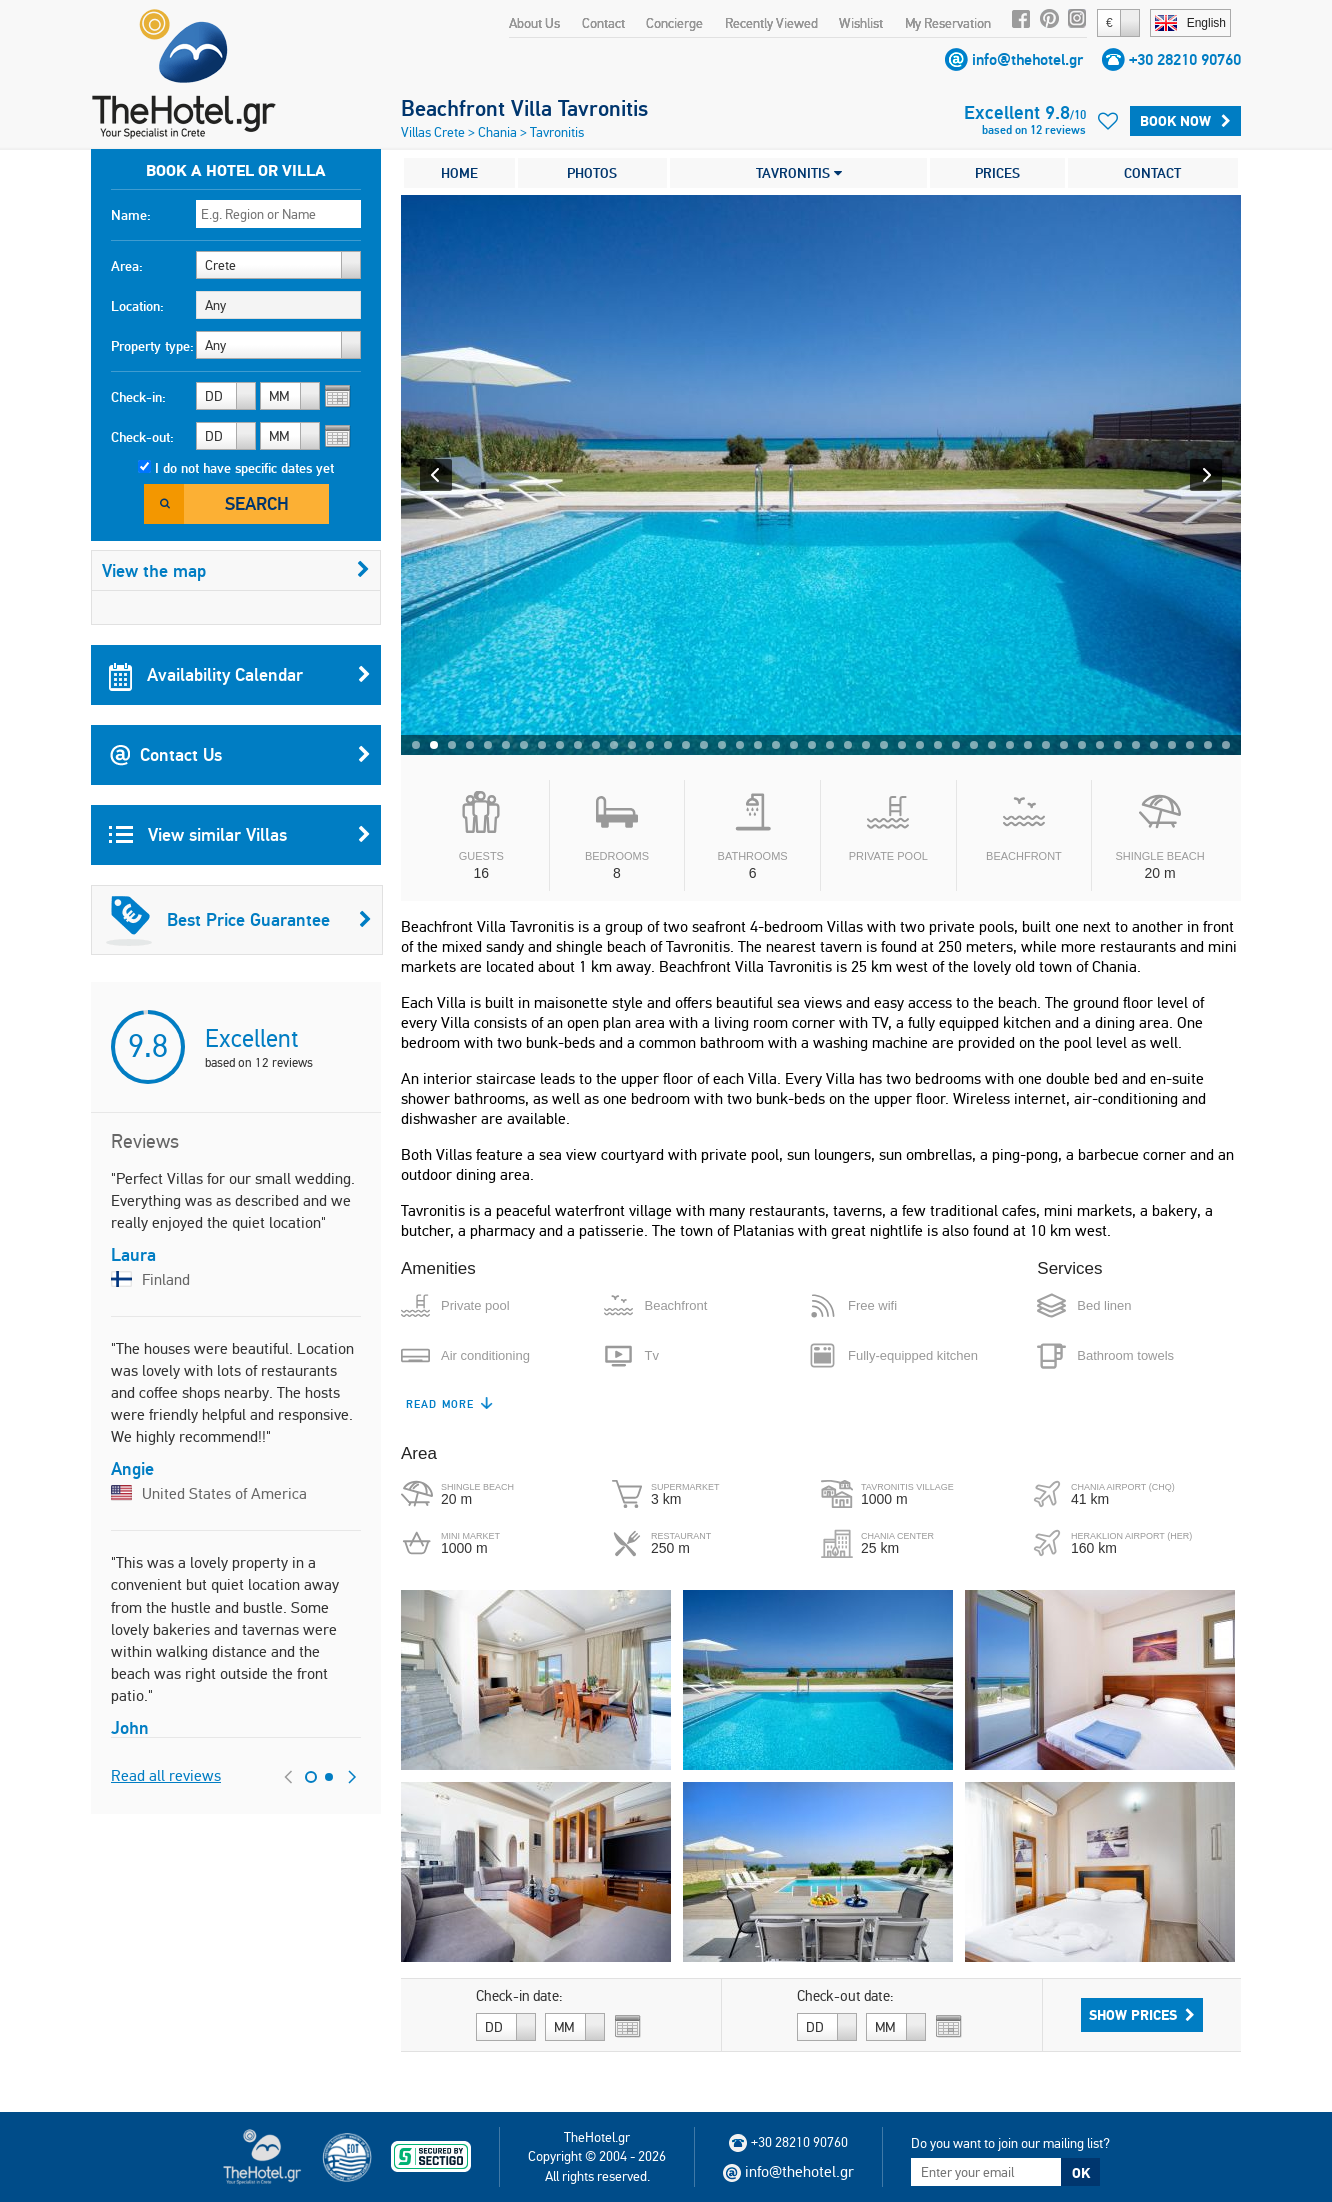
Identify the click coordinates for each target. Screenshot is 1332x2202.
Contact (603, 23)
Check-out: (142, 437)
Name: (131, 215)
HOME (459, 173)
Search (257, 503)
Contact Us (240, 755)
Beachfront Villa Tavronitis (524, 108)
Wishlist (861, 23)
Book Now (1185, 121)
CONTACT (1152, 173)
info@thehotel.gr (1027, 59)
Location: (137, 306)
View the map (236, 570)
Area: (127, 266)
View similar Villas (240, 835)
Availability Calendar (240, 675)
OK (1081, 2173)
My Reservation (948, 23)
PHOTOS (592, 173)
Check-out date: (845, 1996)
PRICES (997, 173)
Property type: (152, 346)
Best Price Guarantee (239, 920)
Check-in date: (519, 1996)
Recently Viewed (771, 23)
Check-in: (138, 397)
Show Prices (1142, 2015)
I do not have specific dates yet (244, 468)
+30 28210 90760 (1185, 59)
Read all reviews (166, 1775)
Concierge (674, 23)
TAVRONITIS (799, 173)
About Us (534, 23)
